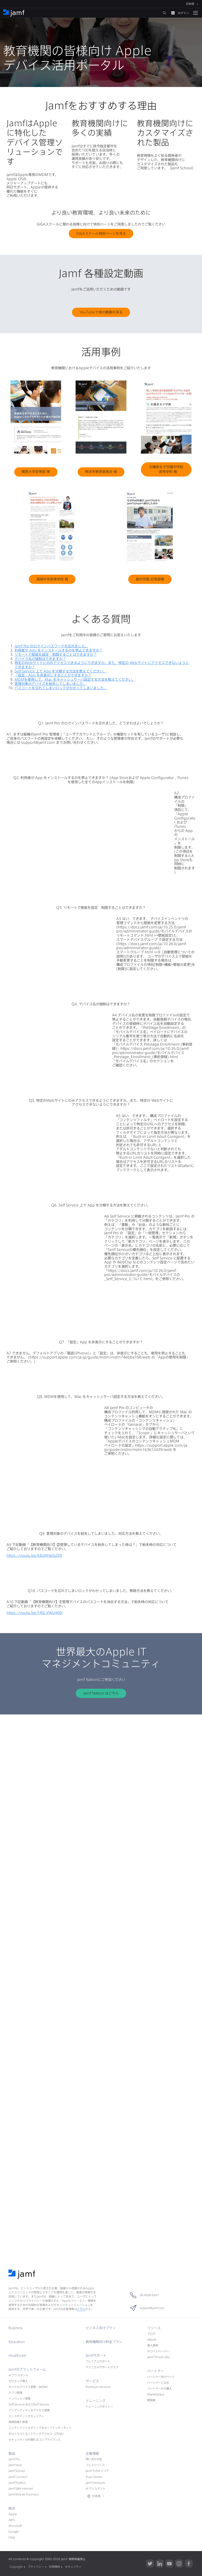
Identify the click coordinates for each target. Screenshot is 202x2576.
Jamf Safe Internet (20, 2489)
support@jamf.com (147, 2308)
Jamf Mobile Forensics (23, 2494)
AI (18, 2375)
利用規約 (55, 2567)
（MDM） (29, 2387)
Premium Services (98, 2387)
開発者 (151, 2400)
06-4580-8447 (143, 2296)
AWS (11, 2520)
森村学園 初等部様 (150, 579)
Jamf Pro (51, 646)
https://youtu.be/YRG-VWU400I (34, 1553)
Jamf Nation (101, 1633)
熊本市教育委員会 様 (101, 471)
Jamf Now (15, 2465)
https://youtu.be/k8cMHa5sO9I (34, 1495)
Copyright (16, 2567)
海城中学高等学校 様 (52, 579)
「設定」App (53, 675)
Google (13, 2532)
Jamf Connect (17, 2477)
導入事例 (152, 2345)
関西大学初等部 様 (36, 471)
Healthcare (17, 2356)
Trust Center (94, 2477)
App (59, 650)
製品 (11, 2454)
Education (16, 2342)
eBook (151, 2340)
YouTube (101, 312)
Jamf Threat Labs (158, 2357)
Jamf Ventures (95, 2483)
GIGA (101, 233)
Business (16, 2328)
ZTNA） (36, 2434)
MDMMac (75, 679)
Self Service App (61, 671)
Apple (12, 2514)
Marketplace (155, 2394)
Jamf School (16, 2471)
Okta (11, 2538)
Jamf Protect (16, 2483)
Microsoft (15, 2526)
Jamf (27, 2370)
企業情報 (92, 2454)
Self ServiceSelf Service (28, 2405)
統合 (11, 2508)
